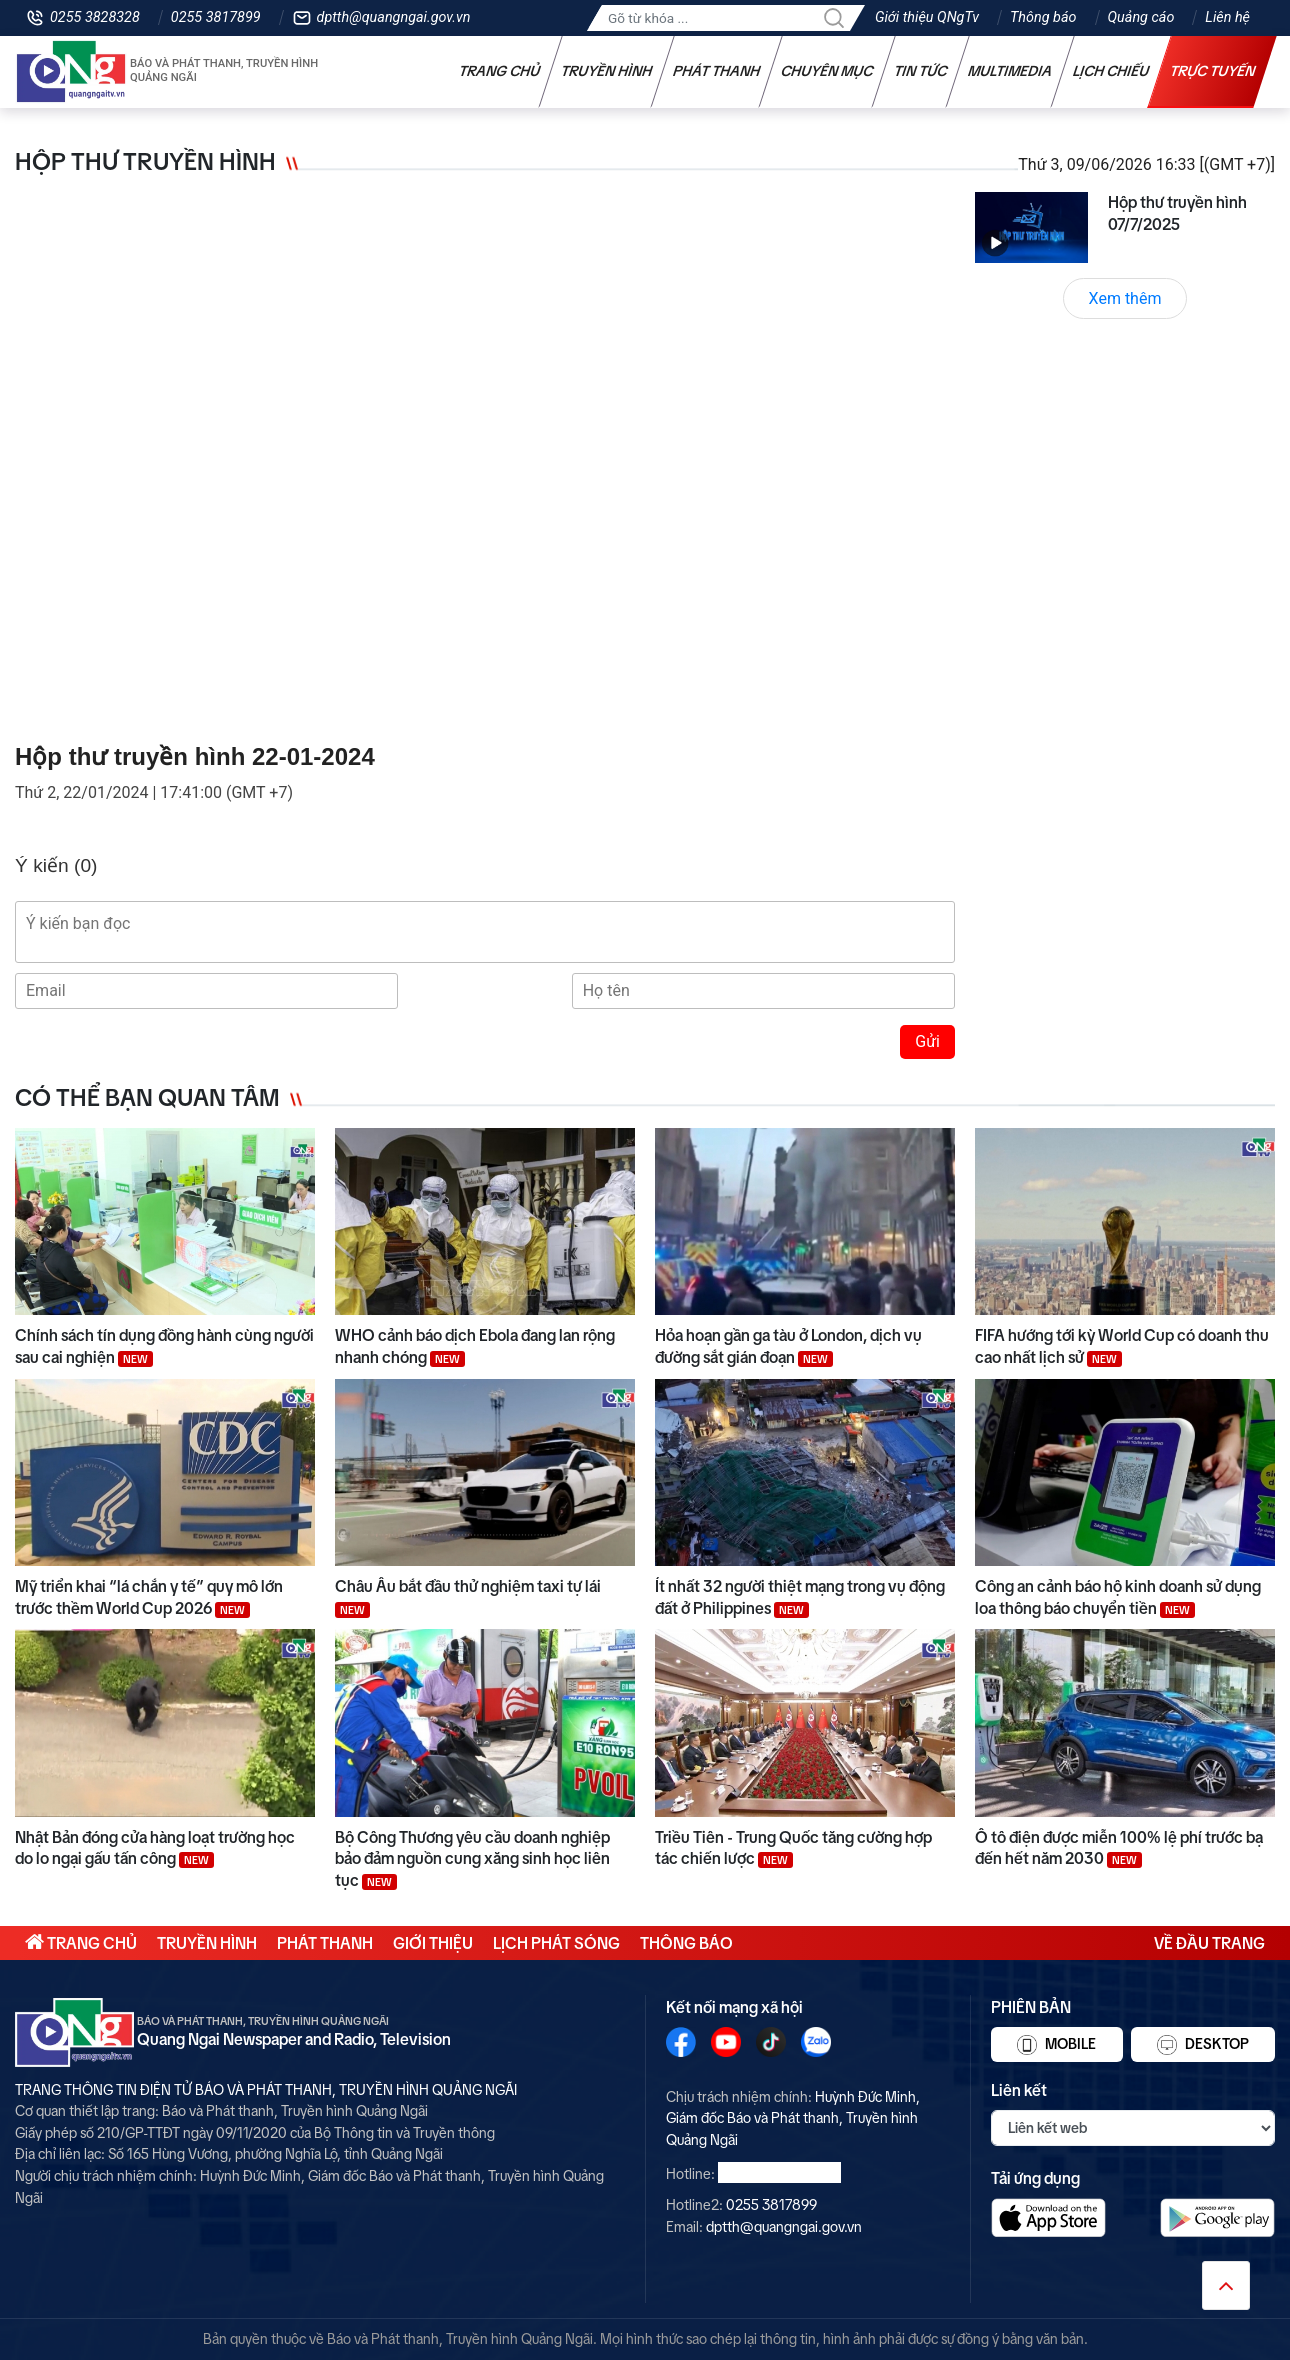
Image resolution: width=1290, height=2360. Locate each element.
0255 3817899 (216, 17)
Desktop (1203, 2045)
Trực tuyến (1213, 71)
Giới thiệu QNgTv (927, 17)
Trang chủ (500, 71)
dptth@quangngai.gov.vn (394, 17)
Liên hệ (1227, 17)
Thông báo (1043, 17)
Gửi (927, 1041)
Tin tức (921, 71)
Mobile (1056, 2045)
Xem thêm (1125, 298)
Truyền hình (607, 71)
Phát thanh (717, 71)
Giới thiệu (433, 1943)
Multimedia (1010, 71)
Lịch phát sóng (556, 1943)
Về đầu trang (1209, 1943)
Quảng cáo (1141, 17)
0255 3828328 (95, 17)
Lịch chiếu (1111, 71)
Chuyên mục (827, 71)
